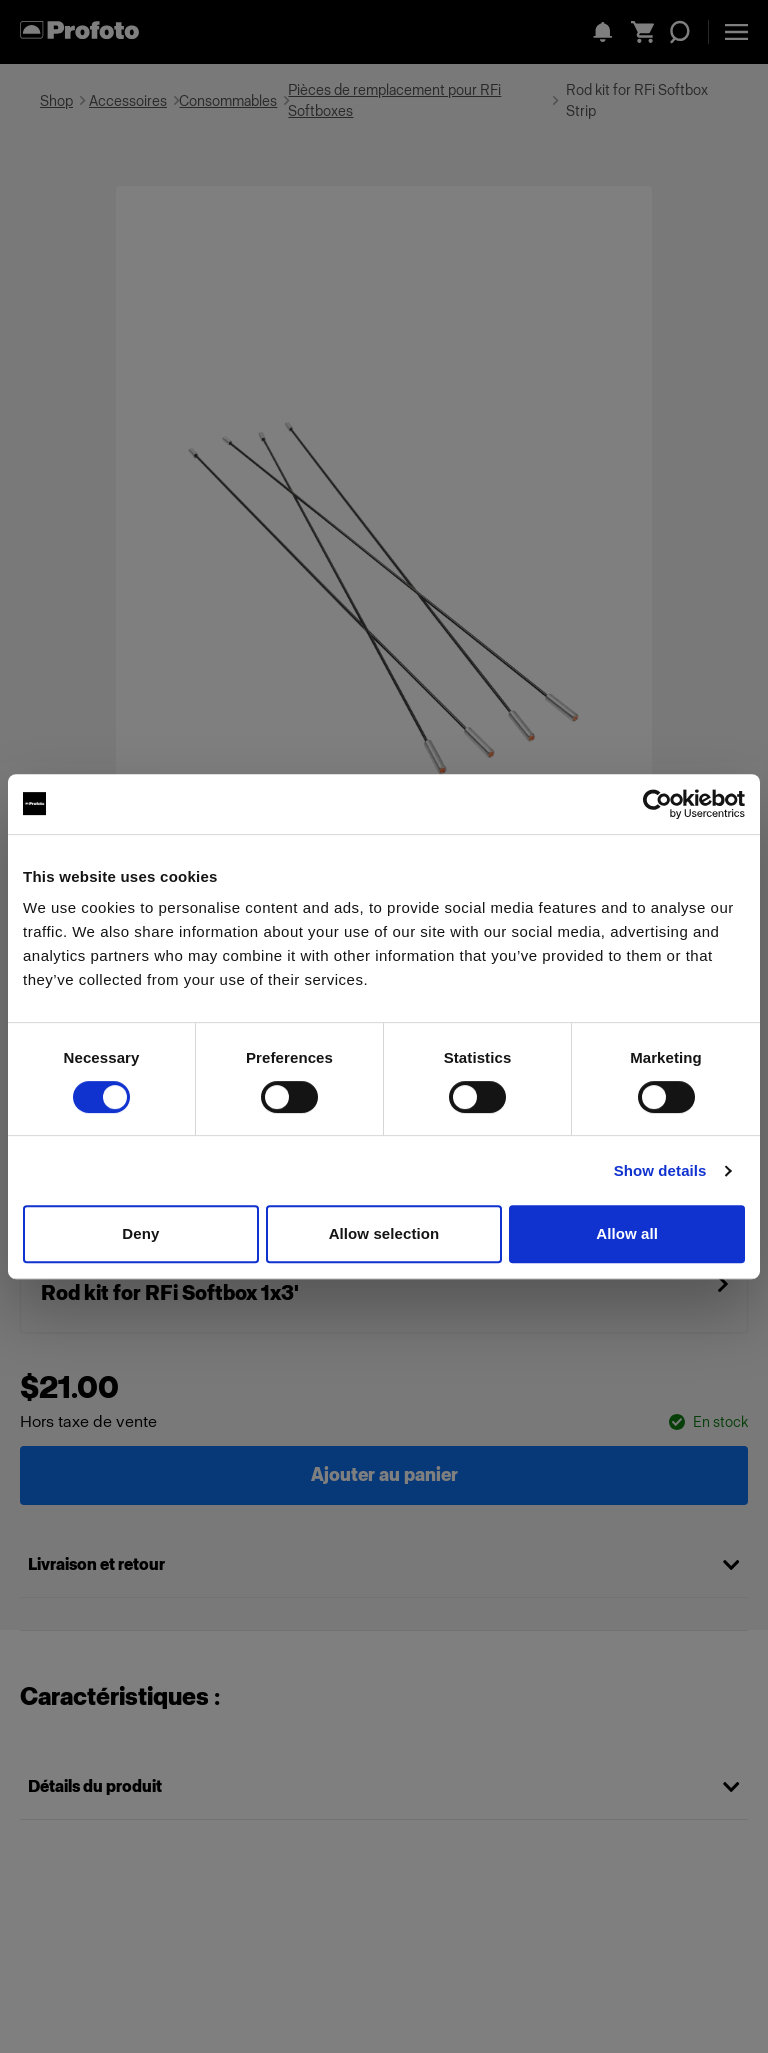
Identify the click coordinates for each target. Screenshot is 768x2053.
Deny (140, 1233)
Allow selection (384, 1233)
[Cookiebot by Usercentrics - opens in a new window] (657, 804)
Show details (660, 1170)
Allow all (627, 1233)
